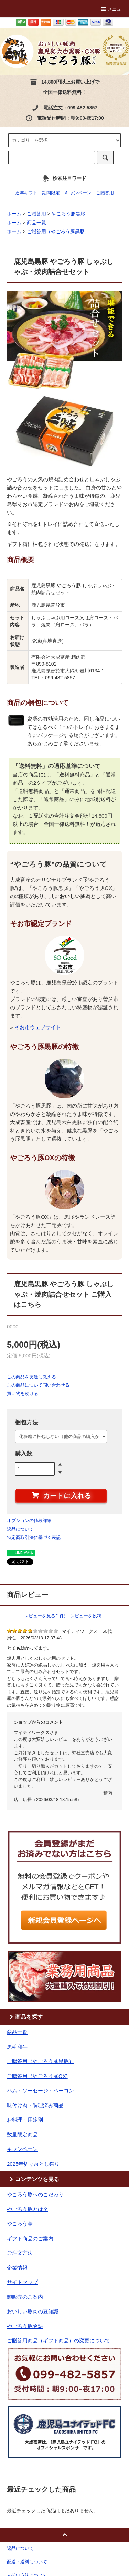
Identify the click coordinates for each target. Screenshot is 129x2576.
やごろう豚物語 (25, 2326)
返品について (20, 1529)
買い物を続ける (22, 1393)
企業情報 (17, 2268)
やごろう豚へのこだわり (35, 2194)
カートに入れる (61, 1495)
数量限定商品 (22, 2134)
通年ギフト (26, 193)
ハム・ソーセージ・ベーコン (40, 2090)
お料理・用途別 (25, 2120)
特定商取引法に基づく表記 (34, 1537)
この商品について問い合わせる (38, 1385)
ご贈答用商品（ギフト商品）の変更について (58, 2340)
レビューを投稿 (85, 1615)
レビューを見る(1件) (44, 1615)
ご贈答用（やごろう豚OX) (37, 2076)
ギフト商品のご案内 (30, 2238)
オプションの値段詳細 (29, 1520)
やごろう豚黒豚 (68, 213)
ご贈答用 (105, 193)
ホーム (14, 213)
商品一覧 (36, 222)
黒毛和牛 (17, 2047)
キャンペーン (78, 193)
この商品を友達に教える (31, 1376)
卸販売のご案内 (25, 2297)
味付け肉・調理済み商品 (35, 2105)
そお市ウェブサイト (37, 1027)
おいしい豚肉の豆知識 (32, 2311)
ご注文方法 (20, 2253)
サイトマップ (22, 2282)
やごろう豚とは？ (27, 2209)
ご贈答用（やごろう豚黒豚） (58, 231)
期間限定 (51, 193)
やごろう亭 (20, 2224)
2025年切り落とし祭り (33, 2164)
